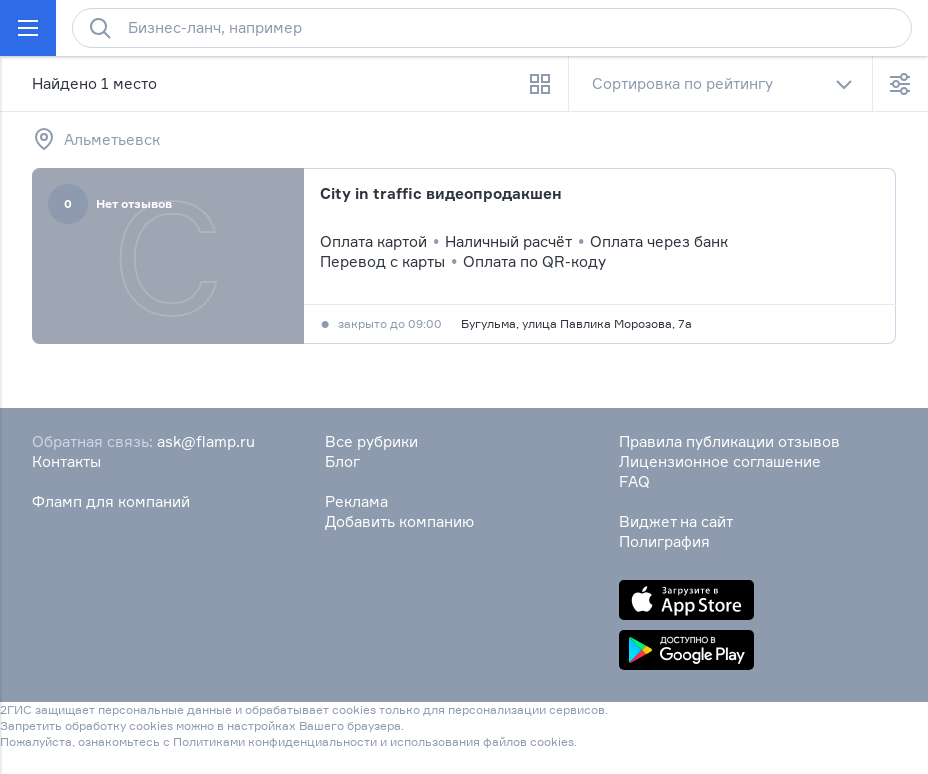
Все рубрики (371, 441)
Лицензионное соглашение (720, 461)
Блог (342, 461)
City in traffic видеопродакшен (441, 193)
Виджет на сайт (676, 521)
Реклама (356, 501)
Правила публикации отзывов (729, 441)
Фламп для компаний (111, 501)
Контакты (66, 461)
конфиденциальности (312, 741)
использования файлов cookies (482, 741)
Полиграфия (664, 541)
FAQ (634, 481)
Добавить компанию (399, 521)
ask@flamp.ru (206, 441)
